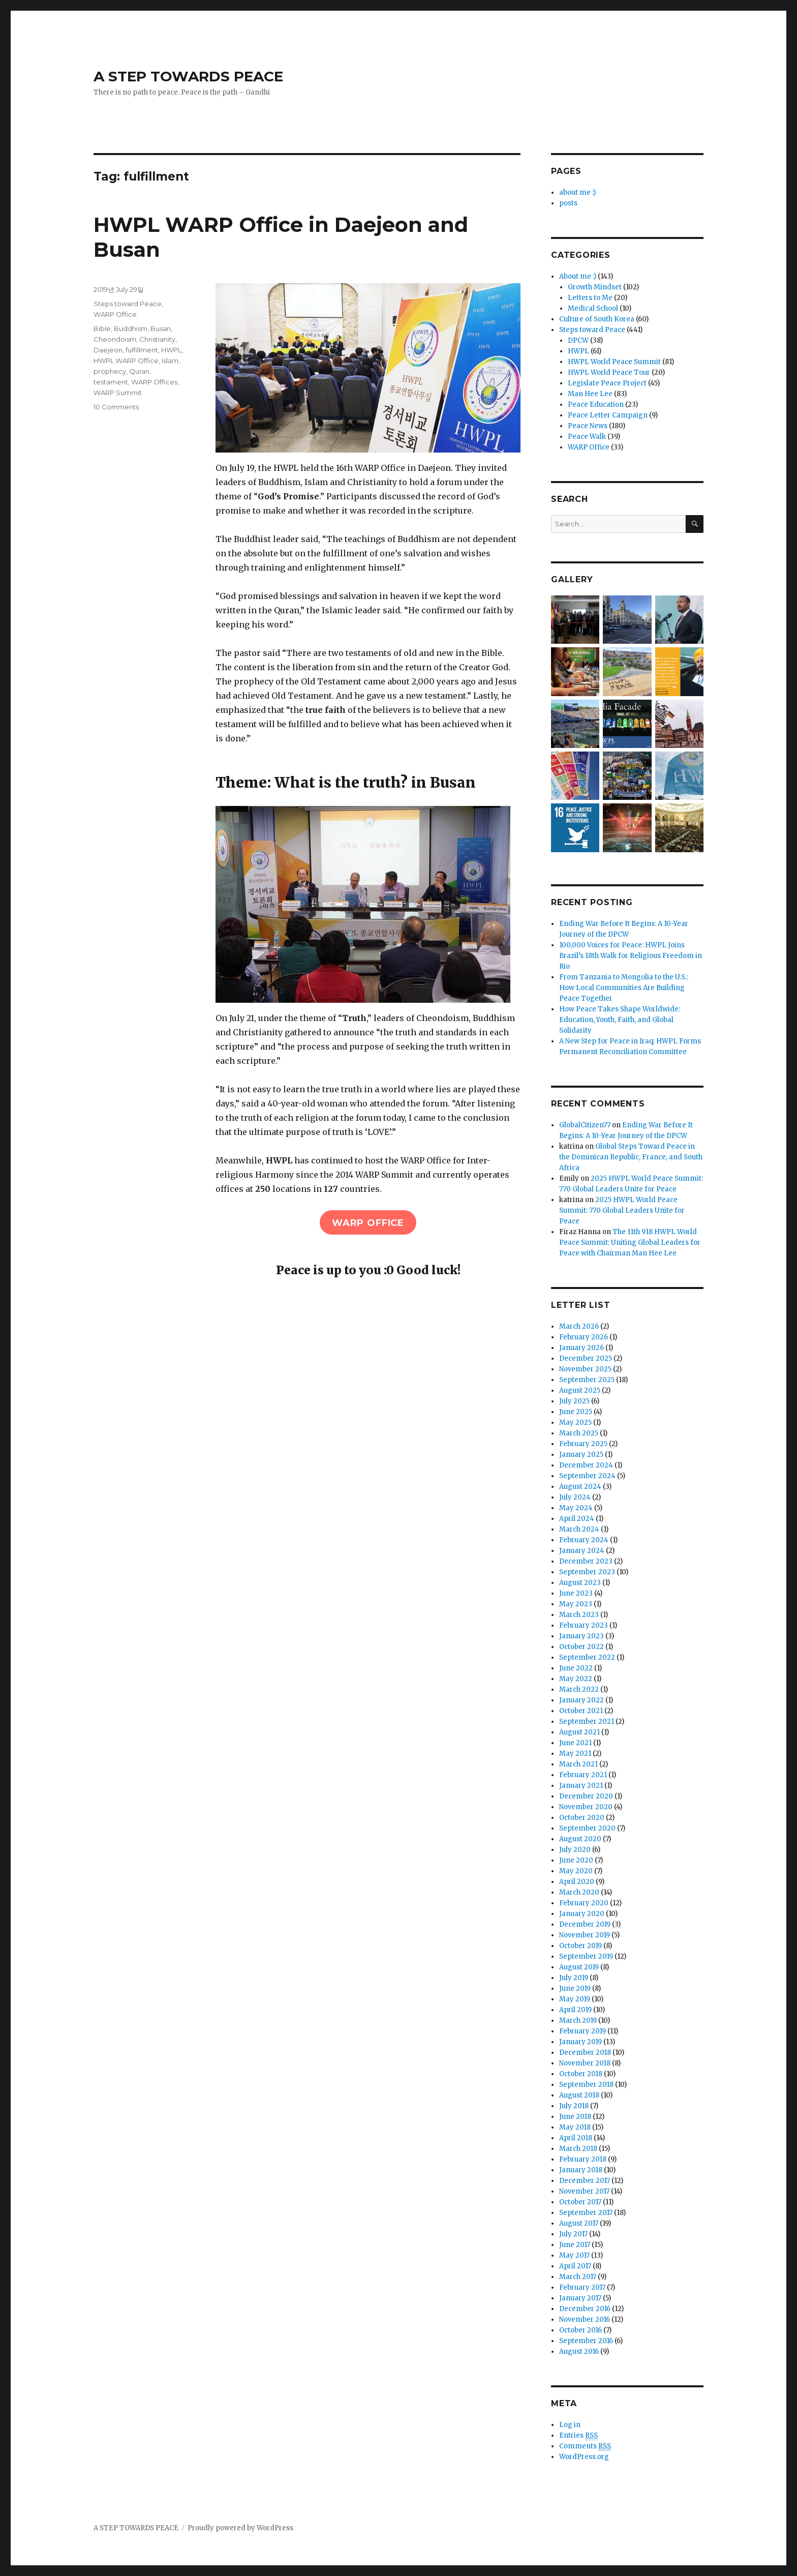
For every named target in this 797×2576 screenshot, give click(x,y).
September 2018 (586, 2084)
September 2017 (585, 2212)
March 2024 (579, 1529)
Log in (569, 2424)
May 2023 (575, 1604)
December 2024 (586, 1465)
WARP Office (115, 314)
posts (568, 203)
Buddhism (130, 328)
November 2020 (585, 1807)
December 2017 (584, 2180)
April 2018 (575, 2138)
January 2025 (581, 1454)
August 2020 (580, 1839)
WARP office (368, 1223)
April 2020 (576, 1881)
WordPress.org (584, 2456)
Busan (160, 328)
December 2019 (584, 1924)
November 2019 (584, 1935)
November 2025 (585, 1369)
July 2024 (575, 1497)
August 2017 (578, 2223)
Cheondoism (115, 339)
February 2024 (583, 1540)
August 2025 (579, 1390)
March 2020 (579, 1892)
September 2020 (587, 1828)
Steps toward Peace (128, 303)
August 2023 (580, 1582)
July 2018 (574, 2106)
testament (111, 382)
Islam (170, 360)
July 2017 (573, 2234)
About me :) (577, 276)
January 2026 (581, 1347)
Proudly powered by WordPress (240, 2528)
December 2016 (584, 2308)
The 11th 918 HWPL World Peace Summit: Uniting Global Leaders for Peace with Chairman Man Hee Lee (629, 1242)
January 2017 (580, 2298)
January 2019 (580, 2042)
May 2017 (574, 2255)
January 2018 (580, 2170)
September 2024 (587, 1476)
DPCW (578, 340)
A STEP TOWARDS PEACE (188, 76)
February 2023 (583, 1625)
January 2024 (581, 1550)
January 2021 (581, 1785)
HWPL (171, 350)
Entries (578, 2435)
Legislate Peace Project (607, 383)
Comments (585, 2446)
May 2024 (576, 1508)
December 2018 (585, 2052)
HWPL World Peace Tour (609, 372)
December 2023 (585, 1561)
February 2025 (583, 1444)
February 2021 (583, 1775)
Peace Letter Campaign (608, 415)
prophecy (110, 371)
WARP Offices (154, 382)
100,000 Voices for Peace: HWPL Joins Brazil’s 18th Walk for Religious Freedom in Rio (630, 956)
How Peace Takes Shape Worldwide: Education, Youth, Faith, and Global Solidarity (619, 1020)
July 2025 (574, 1401)
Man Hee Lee (590, 394)
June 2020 (576, 1860)
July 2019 (573, 1977)
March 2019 (578, 2020)
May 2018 (575, 2127)
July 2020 (575, 1849)
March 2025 (578, 1433)
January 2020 (581, 1913)
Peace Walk (587, 436)
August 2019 (579, 1967)
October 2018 (580, 2074)
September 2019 (586, 1956)
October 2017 (580, 2202)
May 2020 (576, 1871)
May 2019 (574, 1999)
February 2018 (582, 2159)
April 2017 (575, 2266)
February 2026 (583, 1337)
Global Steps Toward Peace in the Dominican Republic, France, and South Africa (630, 1157)
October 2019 (580, 1945)
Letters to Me (590, 297)
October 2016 (580, 2330)
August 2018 (579, 2095)
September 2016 (586, 2341)
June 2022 (576, 1668)
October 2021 (581, 1710)
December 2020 (586, 1796)
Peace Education (596, 404)
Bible (102, 328)
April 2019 (575, 2009)
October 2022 (581, 1646)
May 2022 (575, 1678)
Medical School (593, 308)
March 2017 (577, 2276)
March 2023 (579, 1614)
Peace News (587, 426)
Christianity (157, 339)
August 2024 (580, 1486)
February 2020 (583, 1903)
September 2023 (587, 1572)
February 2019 (582, 2031)
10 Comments (116, 407)
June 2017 (574, 2244)
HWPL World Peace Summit (614, 361)
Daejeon (108, 350)
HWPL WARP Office (126, 360)
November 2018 (584, 2063)
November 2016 (584, 2319)
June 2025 (575, 1411)
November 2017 (584, 2191)
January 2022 (581, 1700)
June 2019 (575, 1988)
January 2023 (581, 1636)
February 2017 (582, 2287)
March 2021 (578, 1764)
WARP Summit (118, 392)
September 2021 (586, 1721)
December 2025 (585, 1358)
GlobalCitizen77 (584, 1125)
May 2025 (575, 1422)
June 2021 (575, 1743)
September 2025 (587, 1379)
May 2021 (575, 1753)
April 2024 (576, 1518)
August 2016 (579, 2351)
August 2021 (579, 1732)
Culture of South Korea (596, 319)
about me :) (577, 192)
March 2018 (578, 2148)
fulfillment (142, 350)
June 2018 (575, 2116)
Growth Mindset (595, 287)
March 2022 (579, 1689)
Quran (139, 371)
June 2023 (576, 1593)
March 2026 (579, 1326)
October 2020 (581, 1817)
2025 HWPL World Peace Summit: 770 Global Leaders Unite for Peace (622, 1210)
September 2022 (587, 1657)
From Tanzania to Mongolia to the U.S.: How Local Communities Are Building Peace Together (623, 988)
